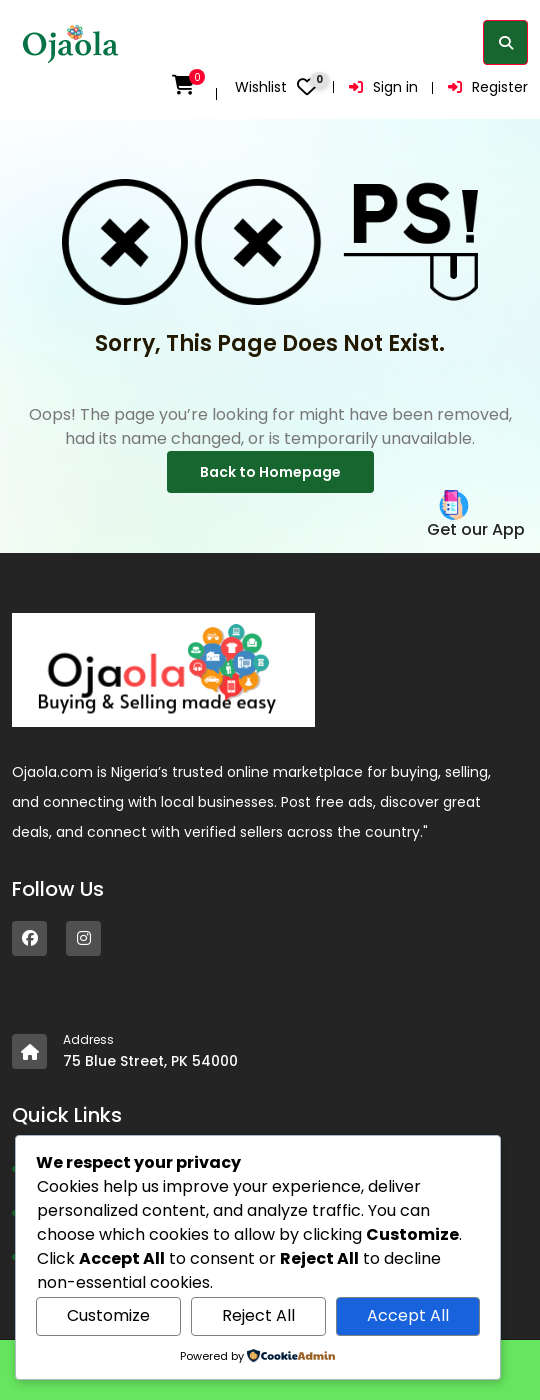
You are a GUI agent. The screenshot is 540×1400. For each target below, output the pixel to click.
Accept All (408, 1315)
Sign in (383, 87)
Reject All (258, 1315)
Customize (108, 1315)
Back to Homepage (270, 472)
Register (488, 87)
